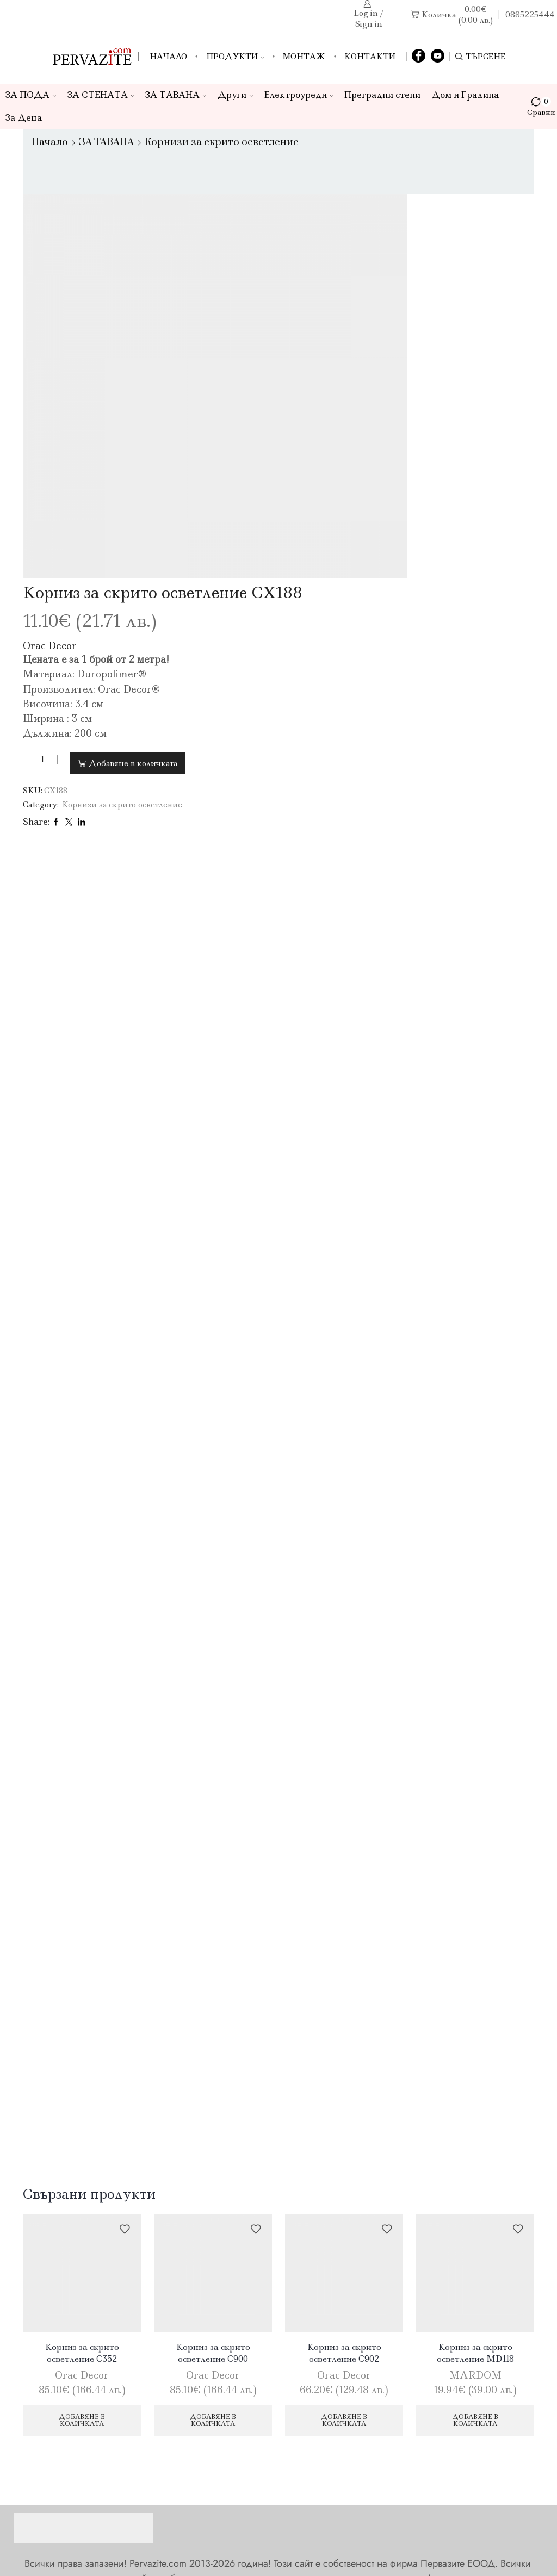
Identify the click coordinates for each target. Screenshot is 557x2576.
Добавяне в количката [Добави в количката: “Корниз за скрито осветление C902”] (344, 2061)
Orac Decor (324, 274)
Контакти (369, 56)
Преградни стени (382, 95)
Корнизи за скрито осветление (222, 142)
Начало (168, 56)
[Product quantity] (316, 388)
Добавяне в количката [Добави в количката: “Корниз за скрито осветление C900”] (213, 2061)
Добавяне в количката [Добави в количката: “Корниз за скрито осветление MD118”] (475, 2061)
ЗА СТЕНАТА (101, 95)
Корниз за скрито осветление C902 (344, 1992)
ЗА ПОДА (31, 95)
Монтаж (304, 56)
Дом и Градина (465, 95)
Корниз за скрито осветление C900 (213, 1992)
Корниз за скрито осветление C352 (82, 1992)
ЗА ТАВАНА (176, 95)
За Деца (23, 117)
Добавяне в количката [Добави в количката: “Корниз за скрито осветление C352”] (82, 2061)
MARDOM (475, 2015)
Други (235, 95)
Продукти (235, 56)
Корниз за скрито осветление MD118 (475, 1992)
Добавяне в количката (407, 388)
